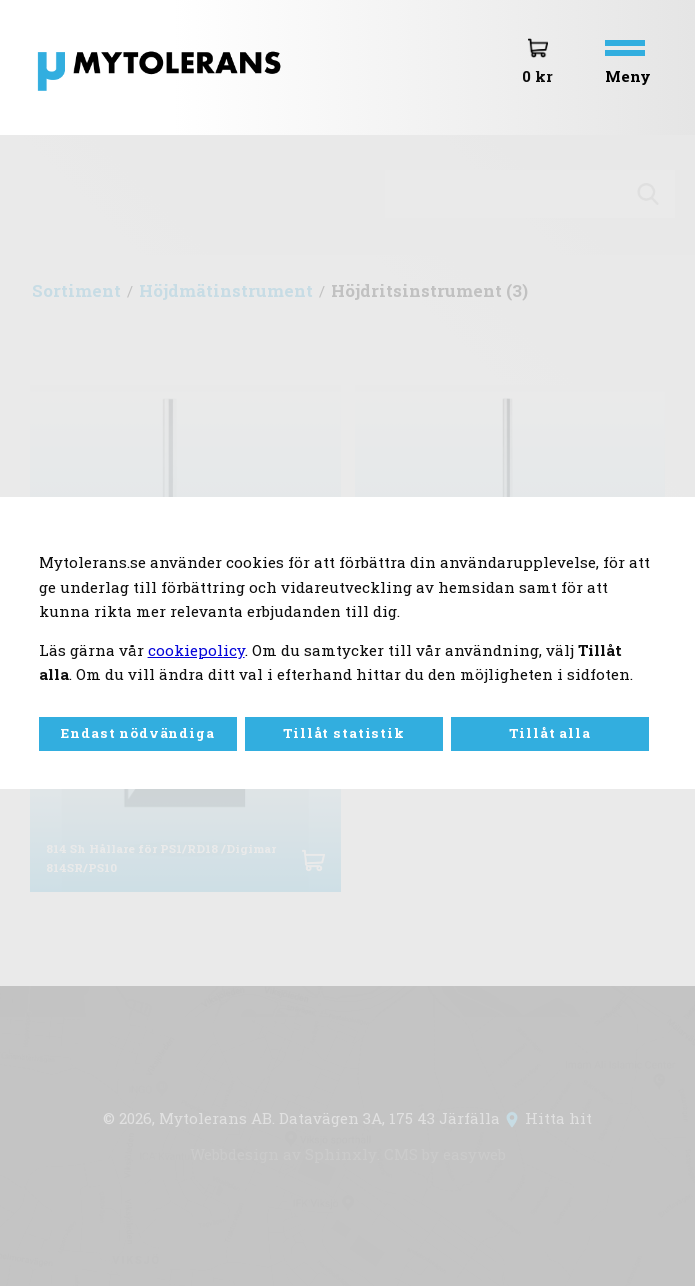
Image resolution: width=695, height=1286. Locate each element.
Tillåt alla (549, 733)
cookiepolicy (196, 650)
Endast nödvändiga (138, 733)
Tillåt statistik (343, 733)
